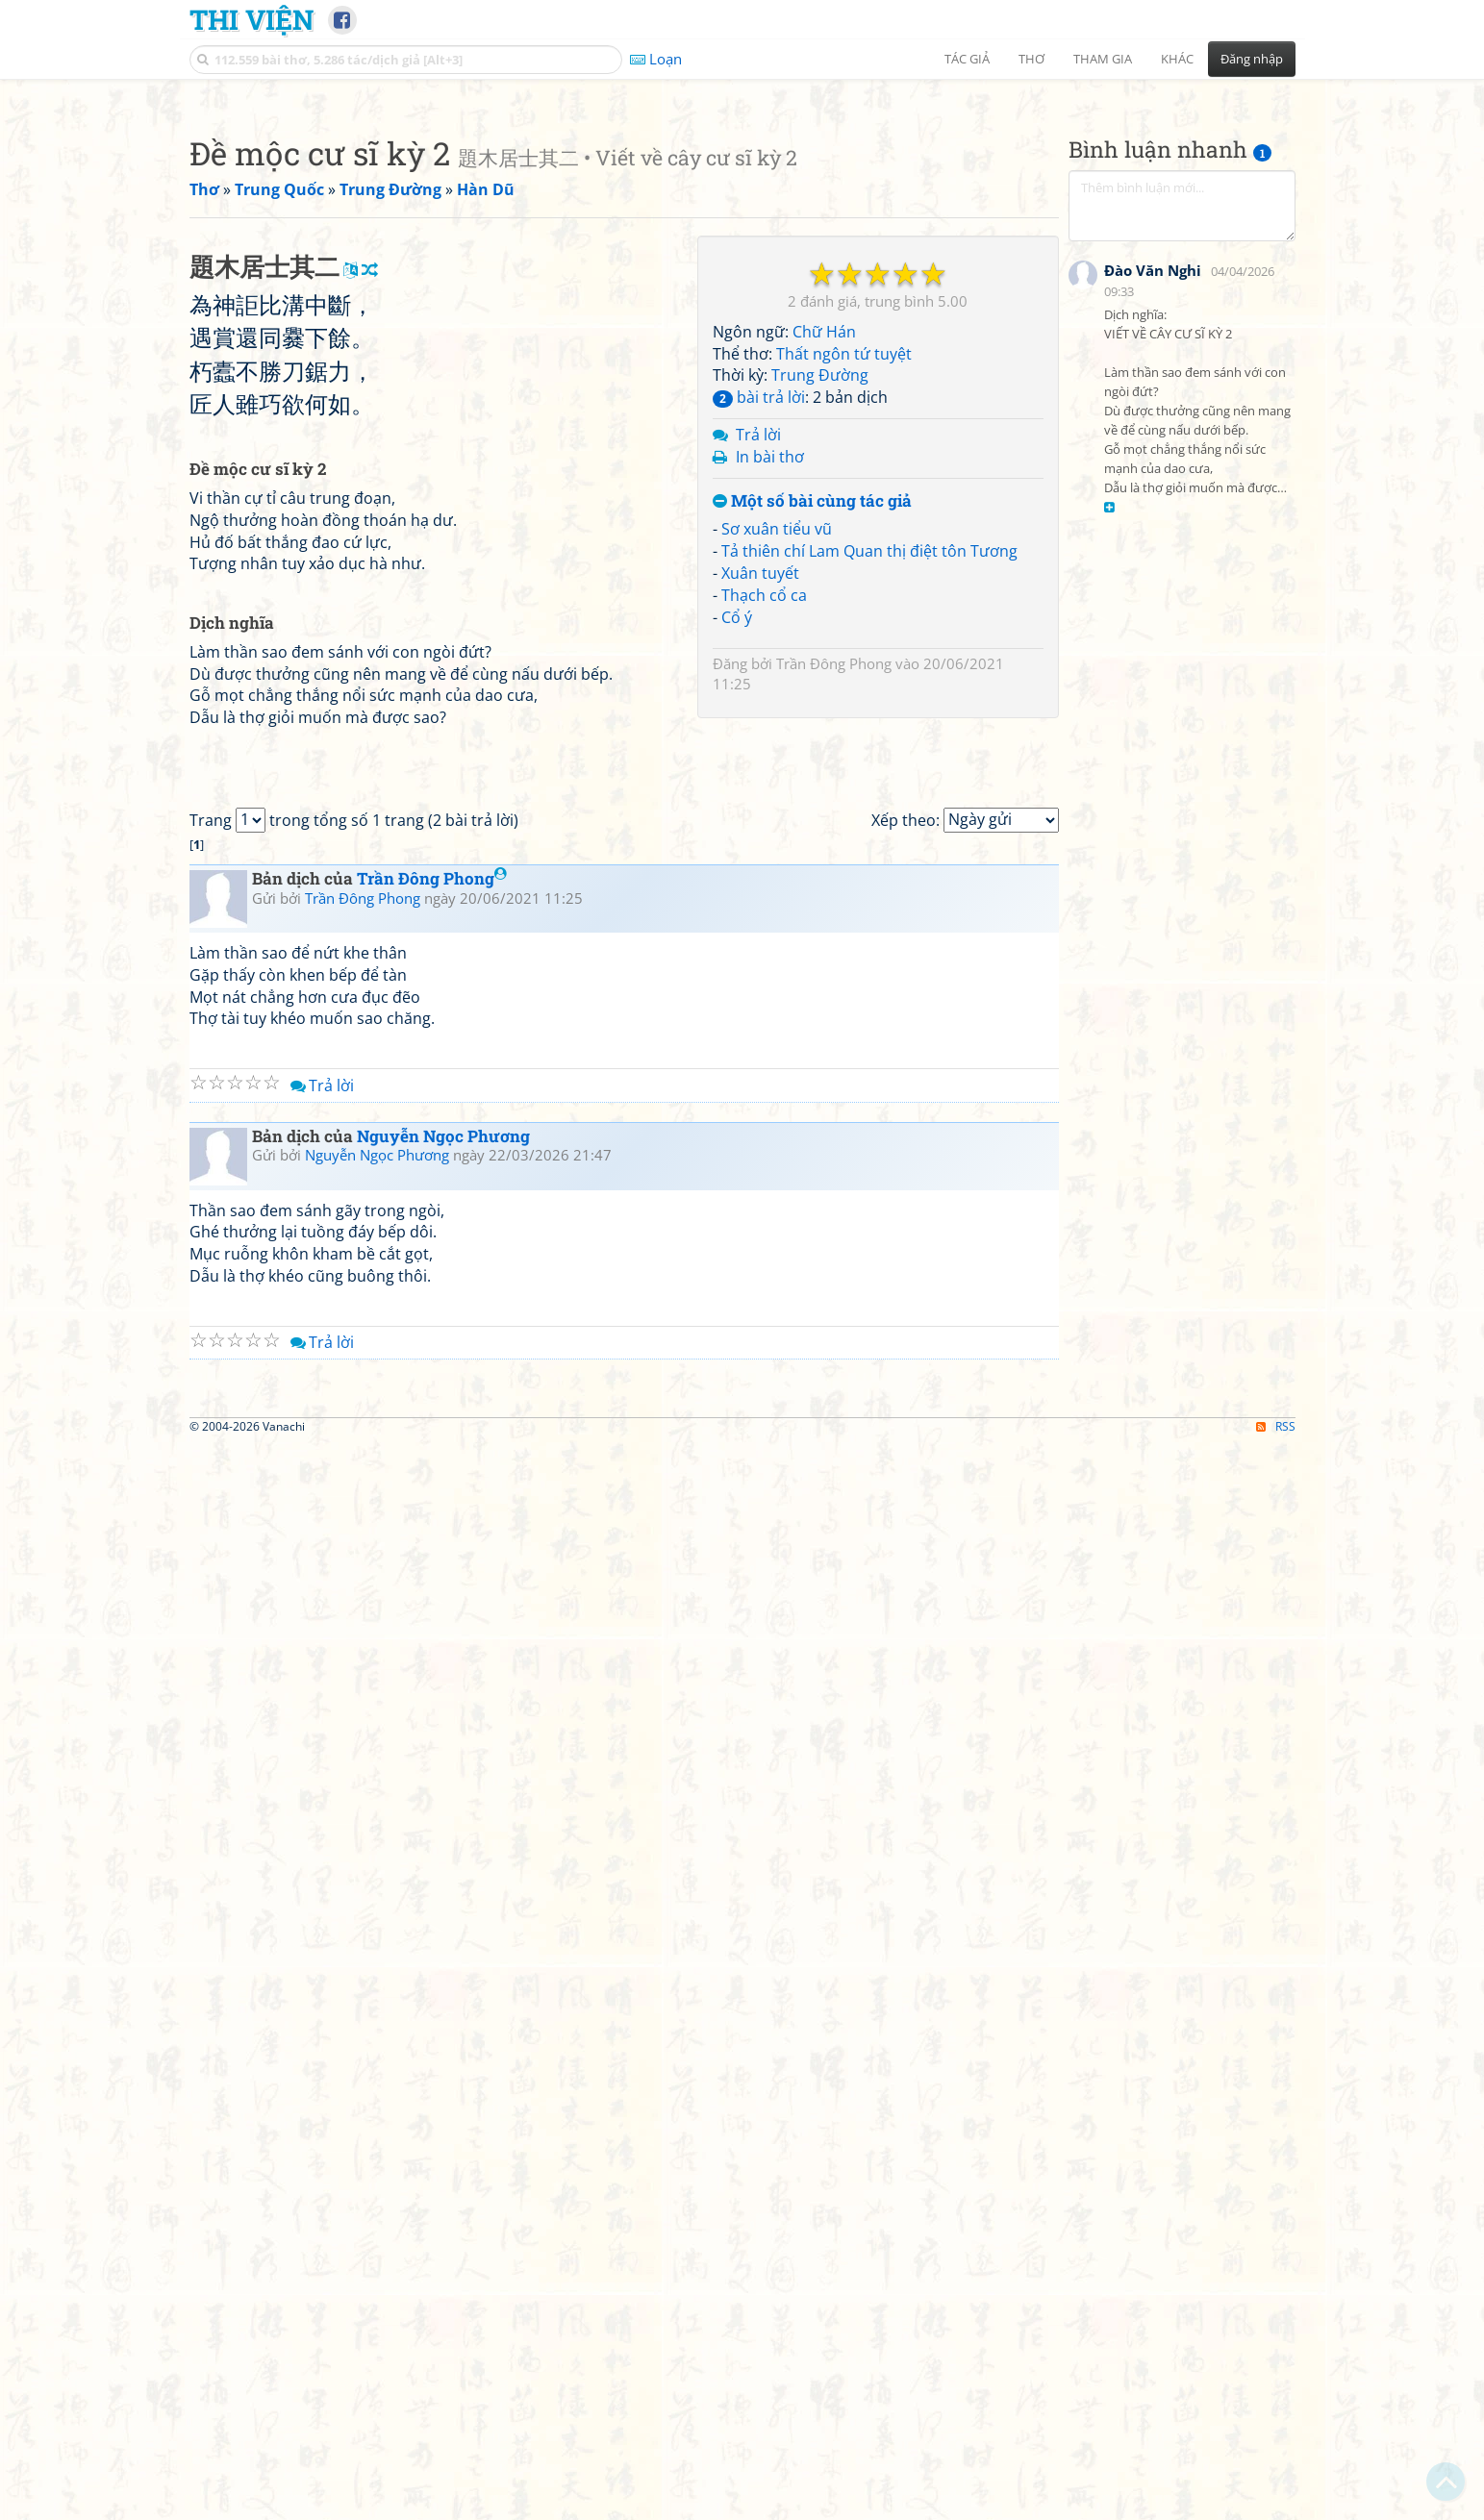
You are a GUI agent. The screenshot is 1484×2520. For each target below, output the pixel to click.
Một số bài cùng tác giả (812, 770)
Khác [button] (1177, 58)
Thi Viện (251, 19)
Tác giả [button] (967, 58)
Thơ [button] (1031, 58)
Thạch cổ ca (764, 864)
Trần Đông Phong (834, 932)
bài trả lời (759, 666)
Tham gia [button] (1102, 58)
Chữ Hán (824, 600)
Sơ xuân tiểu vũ (776, 798)
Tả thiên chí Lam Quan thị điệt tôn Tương (869, 820)
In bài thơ (770, 725)
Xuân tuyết (760, 842)
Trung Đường (819, 644)
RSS (1275, 2503)
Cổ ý (736, 886)
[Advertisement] (742, 226)
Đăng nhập (1251, 58)
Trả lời (758, 703)
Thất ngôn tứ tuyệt (844, 623)
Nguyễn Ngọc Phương (443, 1944)
